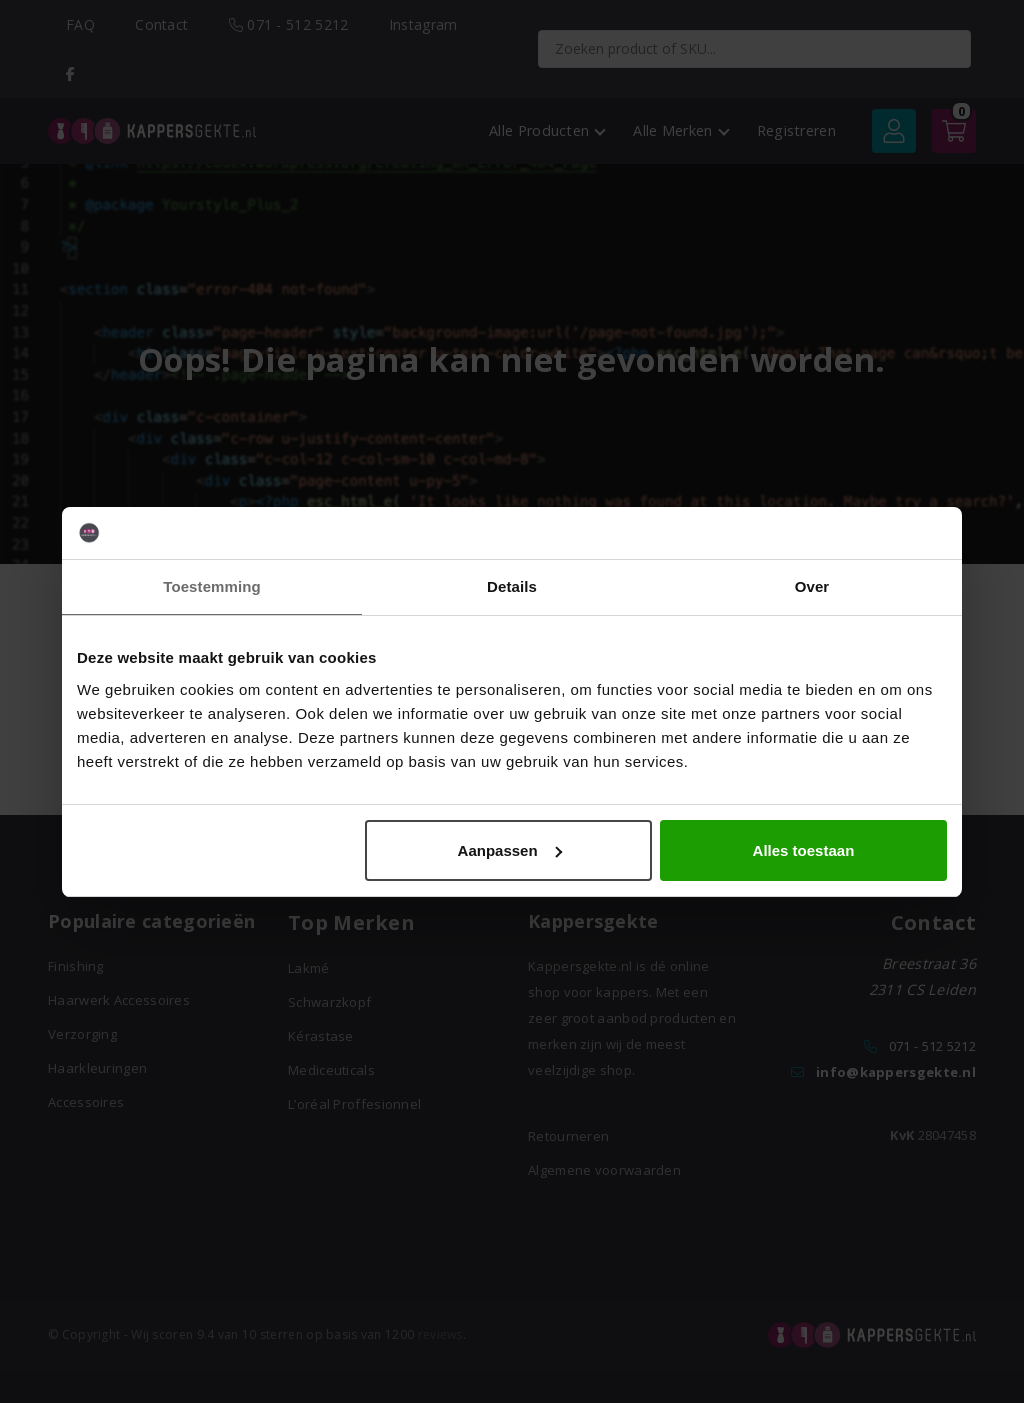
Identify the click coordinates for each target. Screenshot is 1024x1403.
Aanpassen (510, 850)
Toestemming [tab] (212, 586)
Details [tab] (512, 586)
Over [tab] (812, 586)
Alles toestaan (804, 850)
